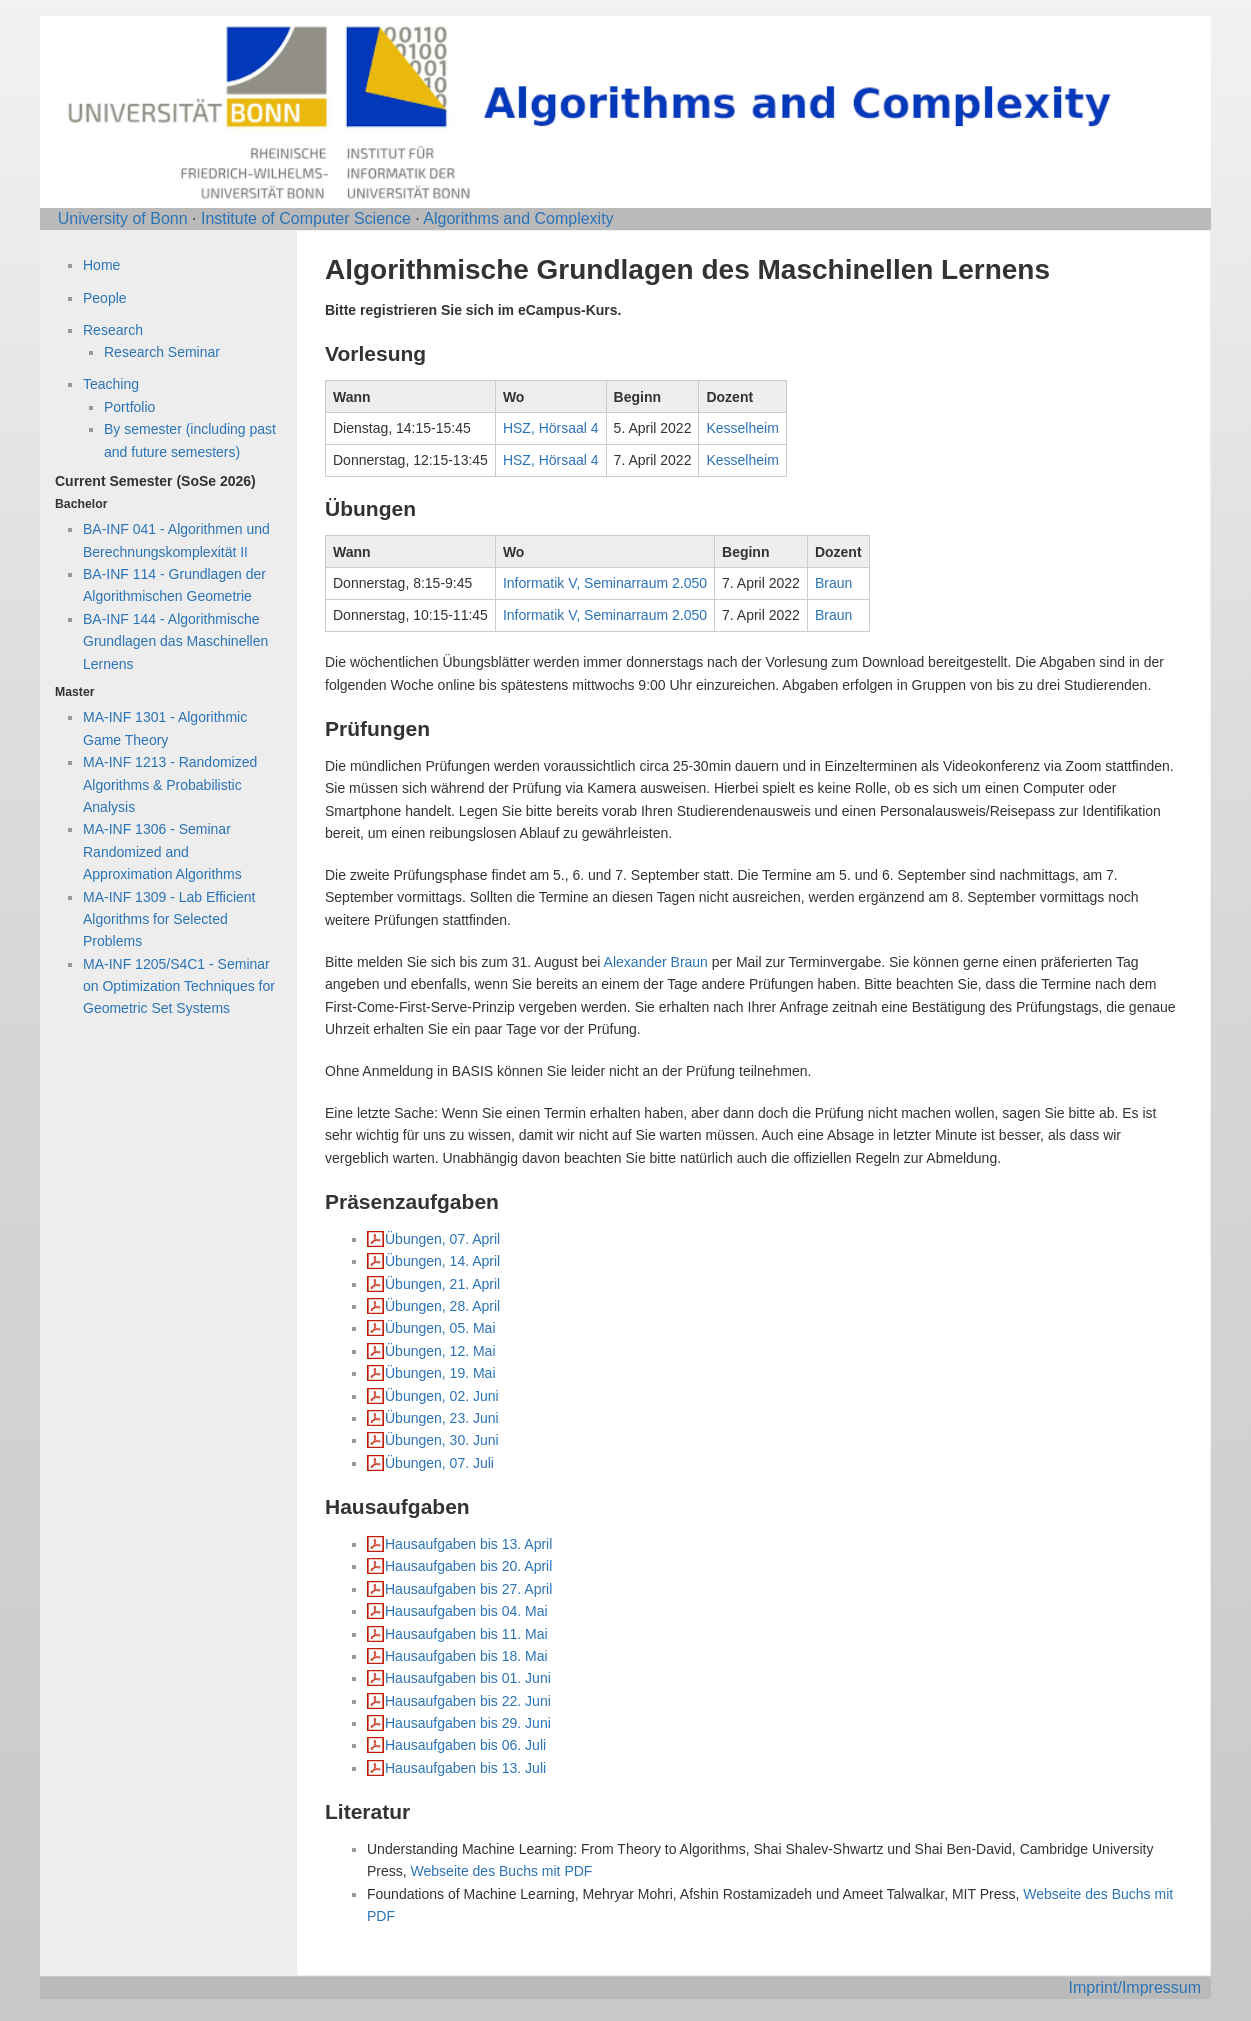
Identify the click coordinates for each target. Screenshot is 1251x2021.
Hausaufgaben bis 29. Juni (468, 1723)
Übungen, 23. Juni (442, 1418)
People (105, 298)
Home (101, 265)
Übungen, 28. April (442, 1306)
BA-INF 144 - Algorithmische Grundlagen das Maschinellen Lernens (175, 641)
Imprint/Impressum (1135, 1987)
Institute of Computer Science (306, 218)
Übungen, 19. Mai (440, 1373)
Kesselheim (742, 428)
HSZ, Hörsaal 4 (551, 428)
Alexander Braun (656, 962)
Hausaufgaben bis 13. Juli (465, 1768)
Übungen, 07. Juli (439, 1463)
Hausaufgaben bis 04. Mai (466, 1611)
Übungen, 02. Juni (442, 1396)
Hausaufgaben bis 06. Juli (465, 1745)
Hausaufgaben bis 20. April (468, 1566)
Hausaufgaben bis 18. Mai (466, 1656)
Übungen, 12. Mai (440, 1351)
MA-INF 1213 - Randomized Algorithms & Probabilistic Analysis (170, 784)
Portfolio (129, 407)
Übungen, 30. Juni (442, 1440)
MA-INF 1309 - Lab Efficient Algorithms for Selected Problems (169, 919)
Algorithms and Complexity (518, 218)
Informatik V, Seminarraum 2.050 (605, 583)
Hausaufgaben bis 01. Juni (468, 1678)
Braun (833, 583)
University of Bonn (123, 218)
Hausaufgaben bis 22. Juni (468, 1701)
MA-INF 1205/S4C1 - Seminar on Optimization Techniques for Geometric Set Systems (179, 986)
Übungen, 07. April (442, 1239)
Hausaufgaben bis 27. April (468, 1589)
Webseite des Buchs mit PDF (502, 1871)
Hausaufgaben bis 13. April (468, 1544)
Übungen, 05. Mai (440, 1328)
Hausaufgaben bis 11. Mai (466, 1634)
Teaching (111, 384)
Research (113, 330)
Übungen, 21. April (442, 1284)
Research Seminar (162, 352)
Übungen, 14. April (442, 1261)
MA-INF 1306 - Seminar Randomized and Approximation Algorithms (162, 851)
